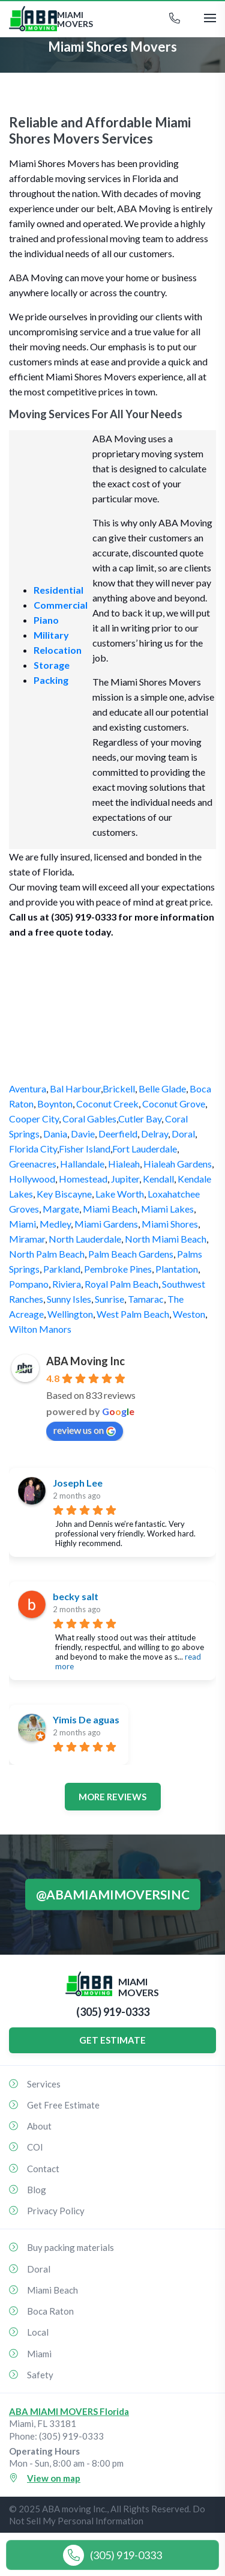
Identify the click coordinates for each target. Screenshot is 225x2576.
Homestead (83, 1178)
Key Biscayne (64, 1193)
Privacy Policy (56, 2210)
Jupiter (125, 1178)
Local (38, 2332)
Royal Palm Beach (121, 1284)
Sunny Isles (69, 1299)
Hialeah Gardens (177, 1163)
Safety (40, 2374)
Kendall (158, 1178)
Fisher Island (84, 1148)
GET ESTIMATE (112, 2040)
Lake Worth (119, 1193)
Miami (22, 1223)
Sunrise (109, 1299)
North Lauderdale (85, 1238)
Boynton (55, 1103)
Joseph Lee (78, 1482)
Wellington (70, 1314)
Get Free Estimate (63, 2104)
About (39, 2126)
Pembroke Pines (118, 1268)
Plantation (176, 1268)
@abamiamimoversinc (113, 1893)
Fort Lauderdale (144, 1148)
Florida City (33, 1148)
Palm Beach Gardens (130, 1253)
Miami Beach (110, 1208)
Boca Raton (50, 2311)
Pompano (29, 1284)
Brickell (119, 1088)
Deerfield (117, 1133)
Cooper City (34, 1118)
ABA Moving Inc (85, 1361)
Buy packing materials (70, 2247)
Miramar (27, 1238)
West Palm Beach (133, 1314)
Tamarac (146, 1299)
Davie (83, 1133)
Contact (43, 2168)
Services (44, 2083)
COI (35, 2147)
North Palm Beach (47, 1253)
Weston (189, 1314)
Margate (61, 1208)
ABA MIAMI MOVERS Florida (69, 2411)
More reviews (112, 1796)
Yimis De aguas (86, 1719)
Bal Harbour (75, 1088)
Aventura (27, 1088)
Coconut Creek (107, 1103)
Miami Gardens (106, 1223)
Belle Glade (162, 1088)
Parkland (61, 1268)
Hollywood (32, 1178)
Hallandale (82, 1163)
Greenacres (32, 1163)
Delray (154, 1133)
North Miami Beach (165, 1238)
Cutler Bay (139, 1118)
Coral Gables (89, 1118)
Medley (55, 1223)
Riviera (66, 1284)
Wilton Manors (40, 1329)
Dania (55, 1133)
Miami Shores (170, 1223)
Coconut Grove (173, 1103)
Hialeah (124, 1163)
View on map (53, 2478)
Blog (36, 2189)
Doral (183, 1133)
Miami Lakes (167, 1208)
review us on (84, 1430)
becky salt (75, 1596)
